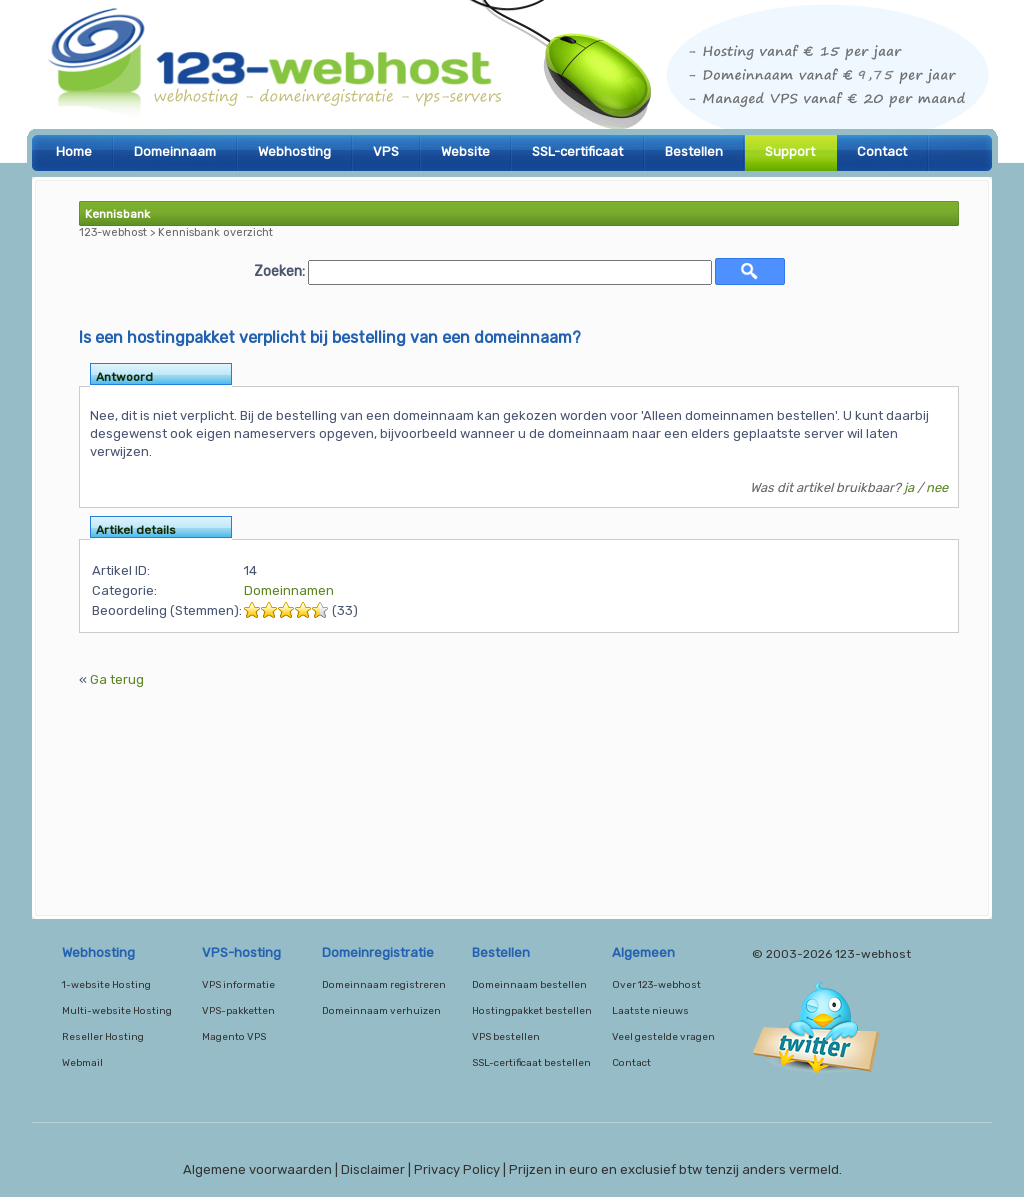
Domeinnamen (289, 590)
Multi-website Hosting (117, 1011)
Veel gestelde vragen (663, 1037)
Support (790, 151)
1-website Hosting (106, 985)
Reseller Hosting (103, 1037)
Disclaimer (373, 1169)
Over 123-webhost (656, 985)
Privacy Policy (457, 1169)
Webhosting (294, 151)
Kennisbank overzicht (215, 232)
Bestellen (694, 151)
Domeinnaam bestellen (529, 985)
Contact (882, 151)
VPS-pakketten (238, 1011)
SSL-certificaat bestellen (531, 1063)
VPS (386, 151)
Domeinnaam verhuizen (381, 1011)
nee (937, 487)
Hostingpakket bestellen (532, 1011)
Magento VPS (234, 1037)
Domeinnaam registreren (384, 985)
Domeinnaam (175, 151)
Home (74, 151)
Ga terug (117, 679)
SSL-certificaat (577, 151)
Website (465, 151)
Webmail (82, 1063)
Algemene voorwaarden (257, 1169)
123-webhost (512, 70)
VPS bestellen (506, 1037)
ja (909, 487)
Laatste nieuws (650, 1011)
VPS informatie (238, 985)
